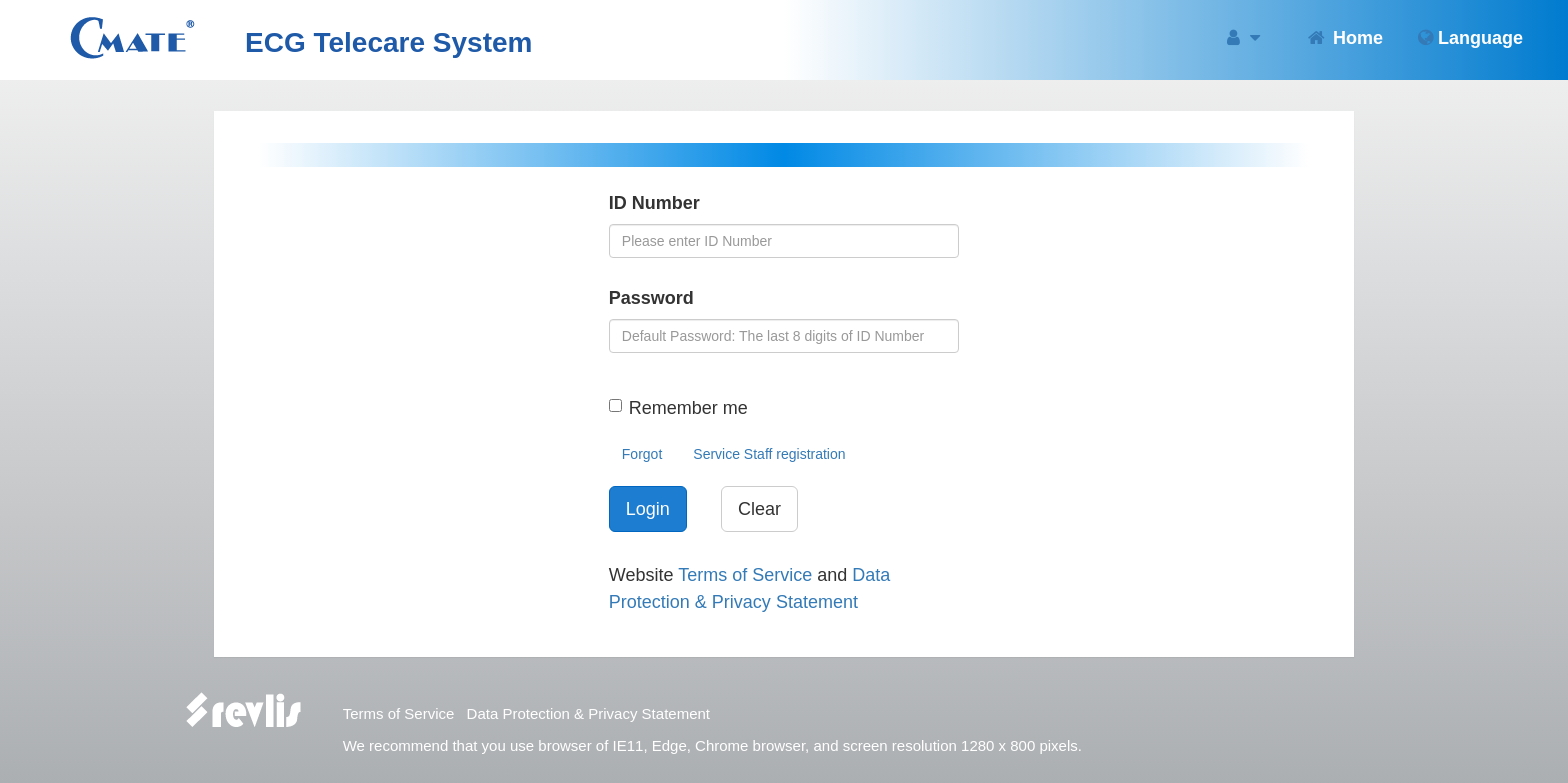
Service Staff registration (769, 454)
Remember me (688, 408)
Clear (759, 509)
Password (651, 298)
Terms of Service (745, 575)
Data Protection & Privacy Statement (588, 713)
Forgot (642, 454)
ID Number (654, 203)
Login (648, 509)
